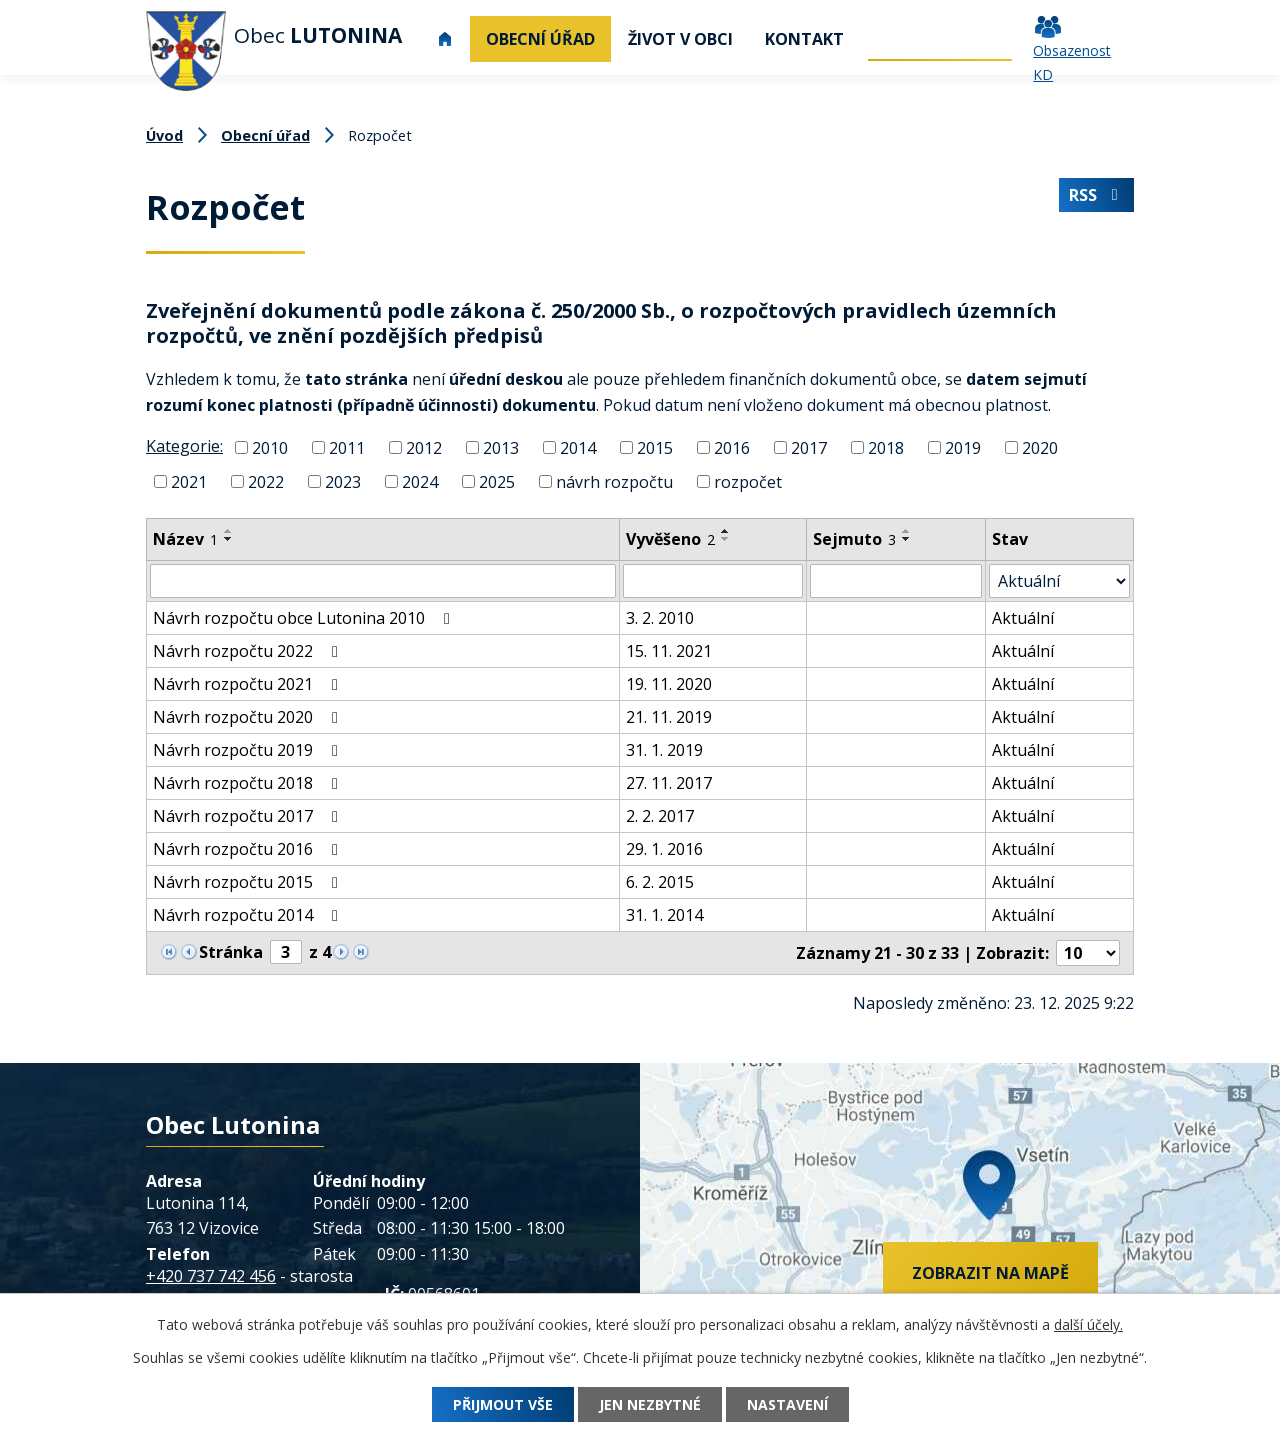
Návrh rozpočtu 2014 (249, 915)
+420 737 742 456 (211, 1276)
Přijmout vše (503, 1404)
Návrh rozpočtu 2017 (249, 816)
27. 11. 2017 (669, 783)
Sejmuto (854, 539)
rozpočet (748, 482)
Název (185, 539)
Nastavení (787, 1404)
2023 (343, 482)
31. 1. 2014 (664, 915)
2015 (655, 448)
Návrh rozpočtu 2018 (249, 783)
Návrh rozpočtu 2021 (249, 684)
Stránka (231, 952)
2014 (578, 448)
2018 (886, 448)
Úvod (445, 39)
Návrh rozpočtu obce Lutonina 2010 (305, 618)
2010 (270, 448)
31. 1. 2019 (664, 750)
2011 (347, 448)
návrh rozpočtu (614, 482)
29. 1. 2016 (664, 849)
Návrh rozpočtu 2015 (249, 882)
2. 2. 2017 (660, 816)
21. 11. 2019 (669, 717)
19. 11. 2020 (669, 684)
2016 (732, 448)
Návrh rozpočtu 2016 (249, 849)
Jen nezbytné (650, 1404)
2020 (1040, 448)
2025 (497, 482)
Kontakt (804, 39)
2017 (809, 448)
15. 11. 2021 (669, 651)
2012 (424, 448)
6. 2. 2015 (660, 882)
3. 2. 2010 (660, 618)
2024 (420, 482)
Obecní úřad (540, 39)
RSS (1096, 195)
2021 (189, 482)
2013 (501, 448)
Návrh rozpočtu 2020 (249, 717)
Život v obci (680, 39)
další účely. (1088, 1324)
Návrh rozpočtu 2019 (249, 750)
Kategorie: (184, 446)
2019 (963, 448)
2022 (266, 482)
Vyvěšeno (670, 539)
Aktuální (1023, 618)
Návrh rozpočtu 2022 (249, 651)
